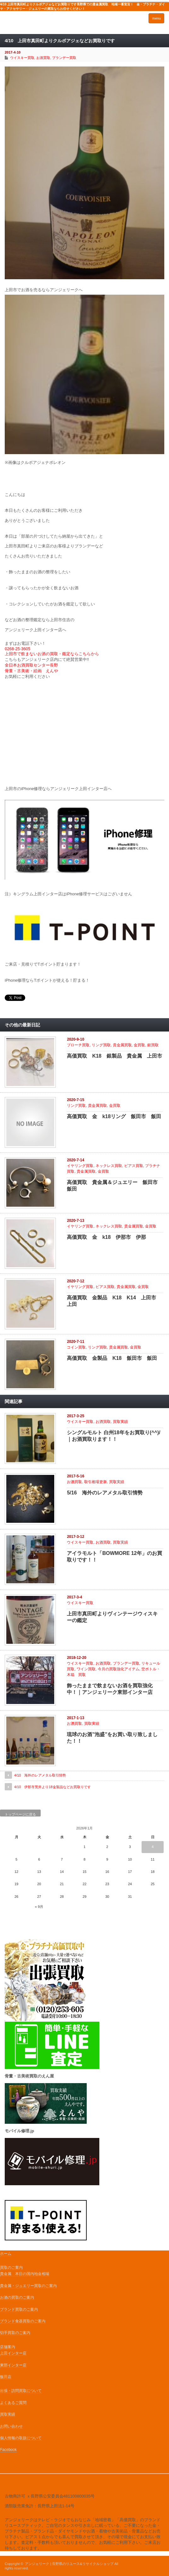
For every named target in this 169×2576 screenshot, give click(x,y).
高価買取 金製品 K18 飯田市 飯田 (112, 1358)
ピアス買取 (133, 1166)
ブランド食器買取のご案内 (22, 2321)
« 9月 (39, 1907)
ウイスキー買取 (22, 58)
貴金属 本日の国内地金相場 (24, 2274)
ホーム (5, 2253)
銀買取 (153, 1045)
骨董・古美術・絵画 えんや (32, 670)
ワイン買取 (86, 1669)
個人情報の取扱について (21, 2438)
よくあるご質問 (13, 2402)
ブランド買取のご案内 (19, 2309)
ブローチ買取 (78, 1045)
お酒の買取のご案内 (17, 2297)
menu (156, 18)
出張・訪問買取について (21, 2390)
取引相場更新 (95, 1482)
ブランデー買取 (64, 58)
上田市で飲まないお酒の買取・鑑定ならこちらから (52, 653)
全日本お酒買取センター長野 (32, 665)
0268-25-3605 (17, 648)
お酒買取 (43, 58)
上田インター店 (13, 2353)
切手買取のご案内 (15, 2333)
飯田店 (5, 2377)
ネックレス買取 (109, 1166)
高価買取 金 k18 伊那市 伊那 (106, 1237)
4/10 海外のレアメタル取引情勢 (40, 1775)
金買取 (139, 1045)
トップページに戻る (20, 1814)
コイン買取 (76, 1347)
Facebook (8, 2449)
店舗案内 (7, 2347)
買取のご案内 (11, 2267)
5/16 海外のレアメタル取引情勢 (104, 1492)
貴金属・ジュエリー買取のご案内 (28, 2286)
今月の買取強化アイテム (118, 1669)
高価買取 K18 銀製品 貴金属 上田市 (114, 1056)
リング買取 (101, 1045)
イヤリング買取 (80, 1166)
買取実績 (120, 1421)
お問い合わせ (11, 2426)
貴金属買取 (122, 1045)
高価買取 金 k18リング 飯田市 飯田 (114, 1116)
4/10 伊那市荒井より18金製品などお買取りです (52, 1787)
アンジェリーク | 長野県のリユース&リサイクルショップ (69, 2564)
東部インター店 (13, 2365)
